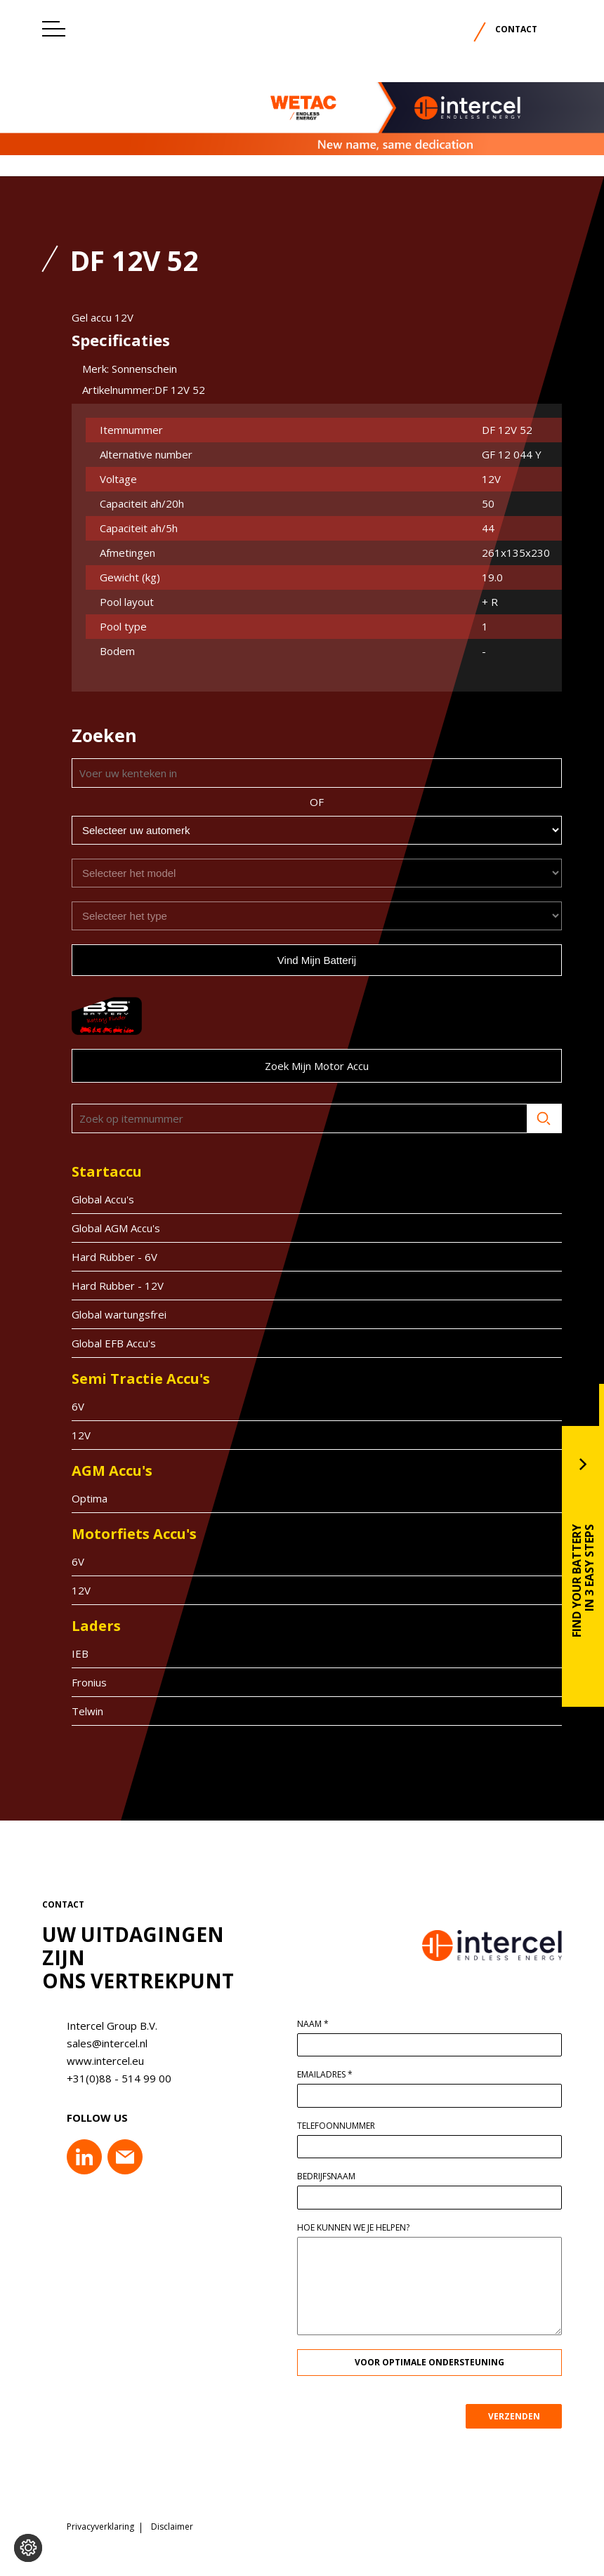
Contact (516, 29)
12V (72, 1435)
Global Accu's (94, 1199)
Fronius (80, 1682)
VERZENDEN (523, 2416)
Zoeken (535, 1118)
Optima (80, 1498)
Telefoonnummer (344, 2126)
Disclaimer (172, 2521)
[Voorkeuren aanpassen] (28, 2548)
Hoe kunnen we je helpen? (362, 2228)
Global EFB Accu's (105, 1343)
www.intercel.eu (96, 2061)
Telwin (78, 1711)
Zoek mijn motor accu (308, 1066)
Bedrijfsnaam (335, 2176)
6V (69, 1406)
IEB (71, 1653)
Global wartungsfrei (110, 1314)
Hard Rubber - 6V (105, 1257)
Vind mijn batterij (307, 960)
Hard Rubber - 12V (109, 1286)
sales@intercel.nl (98, 2043)
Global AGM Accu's (107, 1228)
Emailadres (333, 2074)
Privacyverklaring (100, 2521)
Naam (321, 2024)
